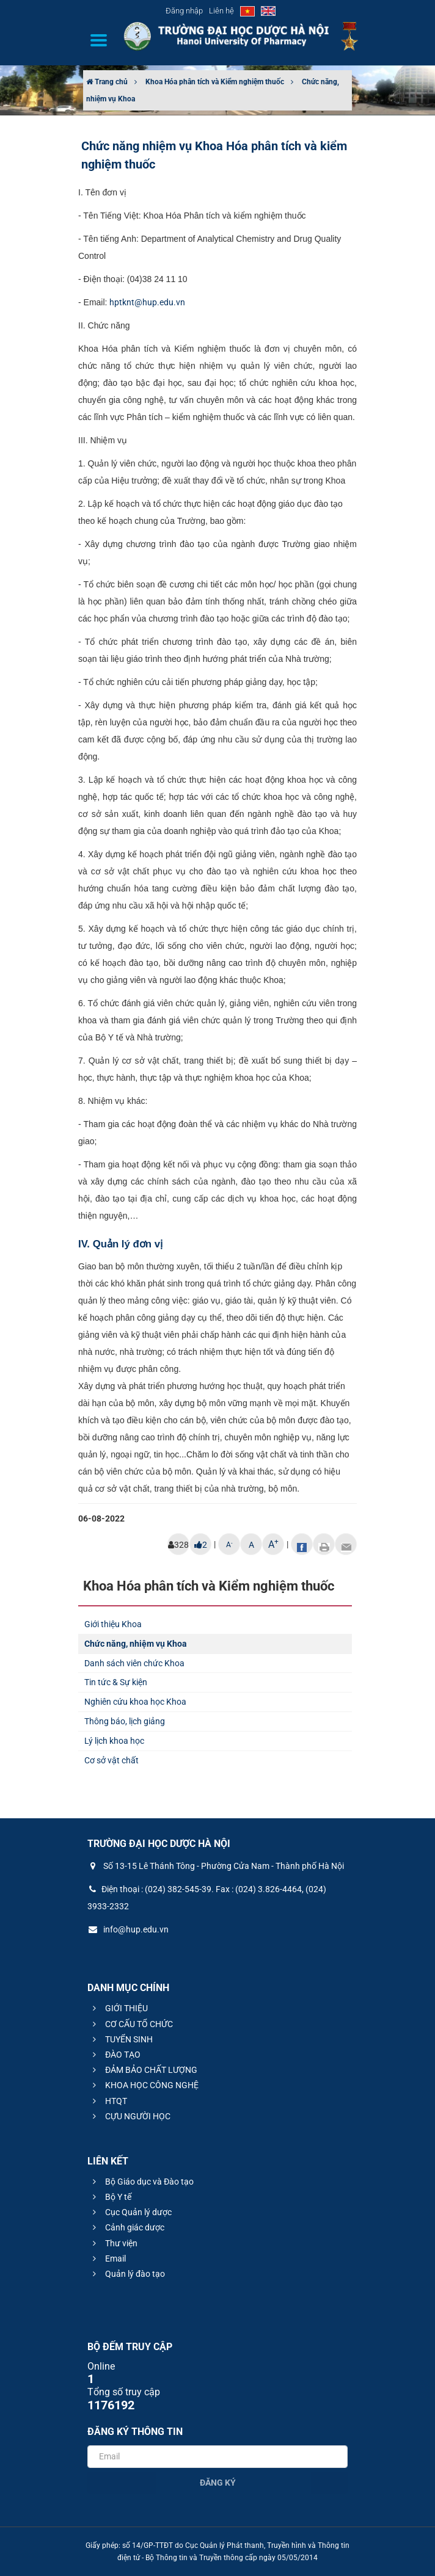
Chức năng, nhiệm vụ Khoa (135, 1644)
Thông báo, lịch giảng (124, 1721)
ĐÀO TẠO (115, 2054)
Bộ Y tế (110, 2197)
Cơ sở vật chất (111, 1760)
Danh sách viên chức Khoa (134, 1663)
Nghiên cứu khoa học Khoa (135, 1702)
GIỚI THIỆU (118, 2008)
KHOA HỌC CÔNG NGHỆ (144, 2085)
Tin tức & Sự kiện (115, 1682)
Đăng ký (218, 2482)
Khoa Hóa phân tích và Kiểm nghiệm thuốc (214, 82)
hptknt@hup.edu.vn (147, 302)
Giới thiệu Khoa (113, 1624)
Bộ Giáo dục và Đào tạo (141, 2181)
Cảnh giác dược (126, 2227)
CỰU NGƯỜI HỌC (129, 2116)
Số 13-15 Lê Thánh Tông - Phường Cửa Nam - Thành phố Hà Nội (215, 1866)
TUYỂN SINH (121, 2039)
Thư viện (113, 2243)
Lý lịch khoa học (114, 1741)
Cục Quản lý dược (130, 2212)
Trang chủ (107, 82)
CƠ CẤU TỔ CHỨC (131, 2024)
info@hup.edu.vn (128, 1929)
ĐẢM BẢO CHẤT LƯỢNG (143, 2070)
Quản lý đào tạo (127, 2274)
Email (107, 2258)
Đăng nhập (184, 10)
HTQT (108, 2101)
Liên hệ (221, 10)
